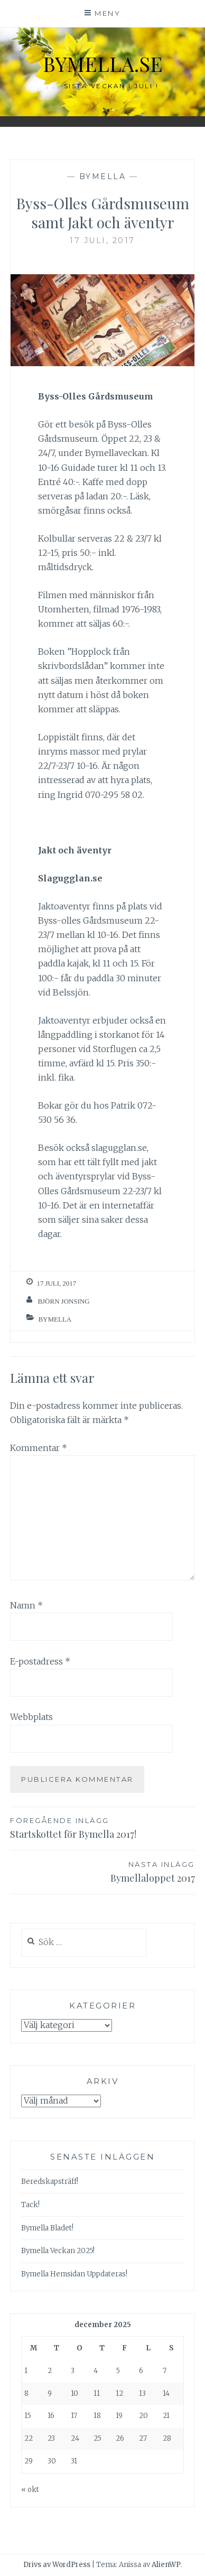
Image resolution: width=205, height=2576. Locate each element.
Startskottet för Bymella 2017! (102, 1827)
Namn (26, 1605)
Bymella (102, 176)
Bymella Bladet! (47, 2228)
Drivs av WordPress (56, 2564)
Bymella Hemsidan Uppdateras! (74, 2274)
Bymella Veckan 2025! (58, 2250)
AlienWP (166, 2564)
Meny (107, 13)
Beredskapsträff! (49, 2181)
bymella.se (103, 63)
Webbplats (31, 1717)
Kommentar (38, 1448)
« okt (30, 2489)
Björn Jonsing (63, 1301)
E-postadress (40, 1661)
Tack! (30, 2204)
